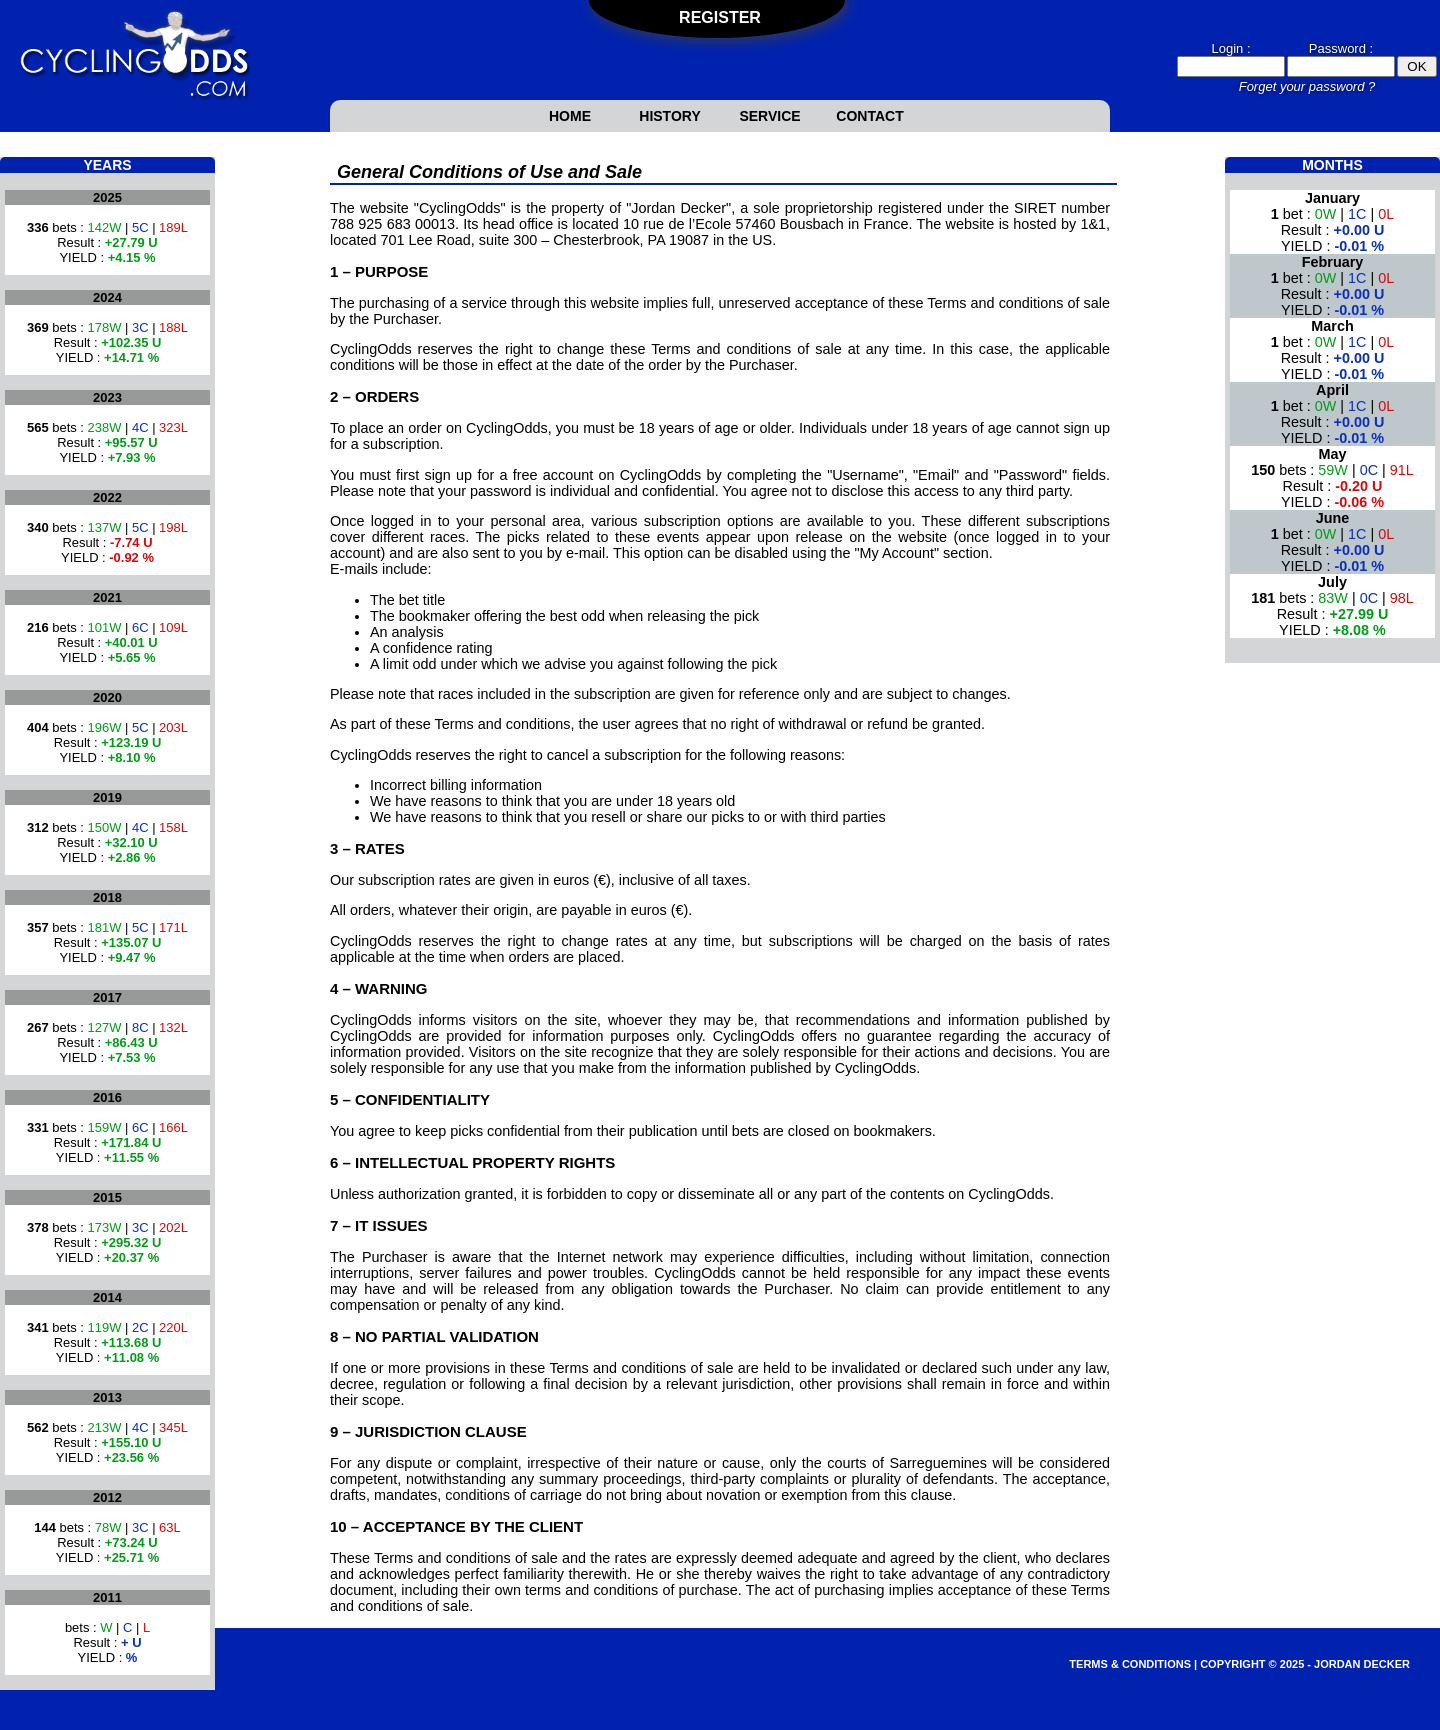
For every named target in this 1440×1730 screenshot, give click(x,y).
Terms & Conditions (1130, 1664)
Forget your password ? (1307, 86)
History (669, 116)
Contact (869, 116)
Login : (1230, 48)
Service (769, 116)
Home (570, 116)
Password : (1341, 48)
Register (720, 17)
